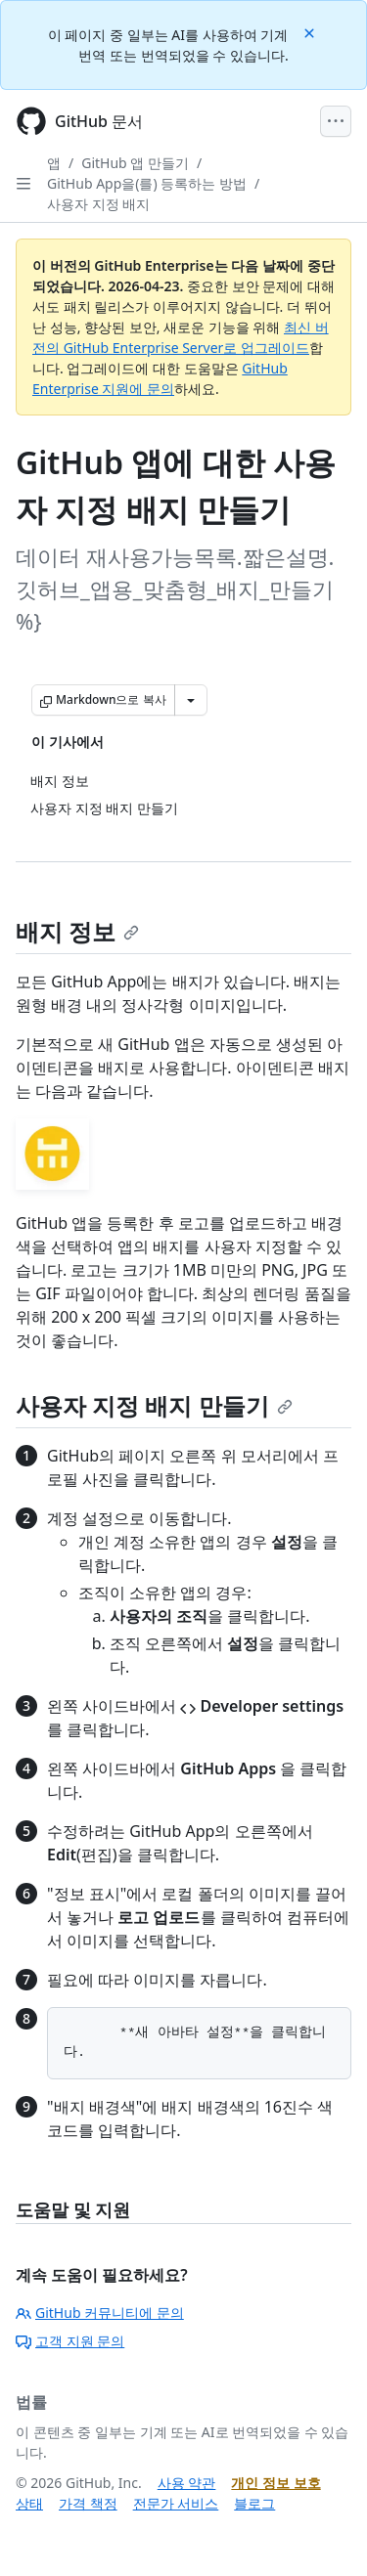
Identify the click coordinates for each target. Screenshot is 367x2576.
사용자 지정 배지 (98, 204)
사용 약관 (187, 2482)
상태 (29, 2503)
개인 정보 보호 (275, 2482)
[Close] (311, 32)
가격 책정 (88, 2503)
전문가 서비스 (176, 2503)
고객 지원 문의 (70, 2341)
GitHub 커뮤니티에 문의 (100, 2312)
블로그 (254, 2503)
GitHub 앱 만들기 (135, 162)
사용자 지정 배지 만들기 (154, 1405)
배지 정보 (77, 931)
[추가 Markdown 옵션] (190, 700)
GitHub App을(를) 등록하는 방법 (147, 183)
